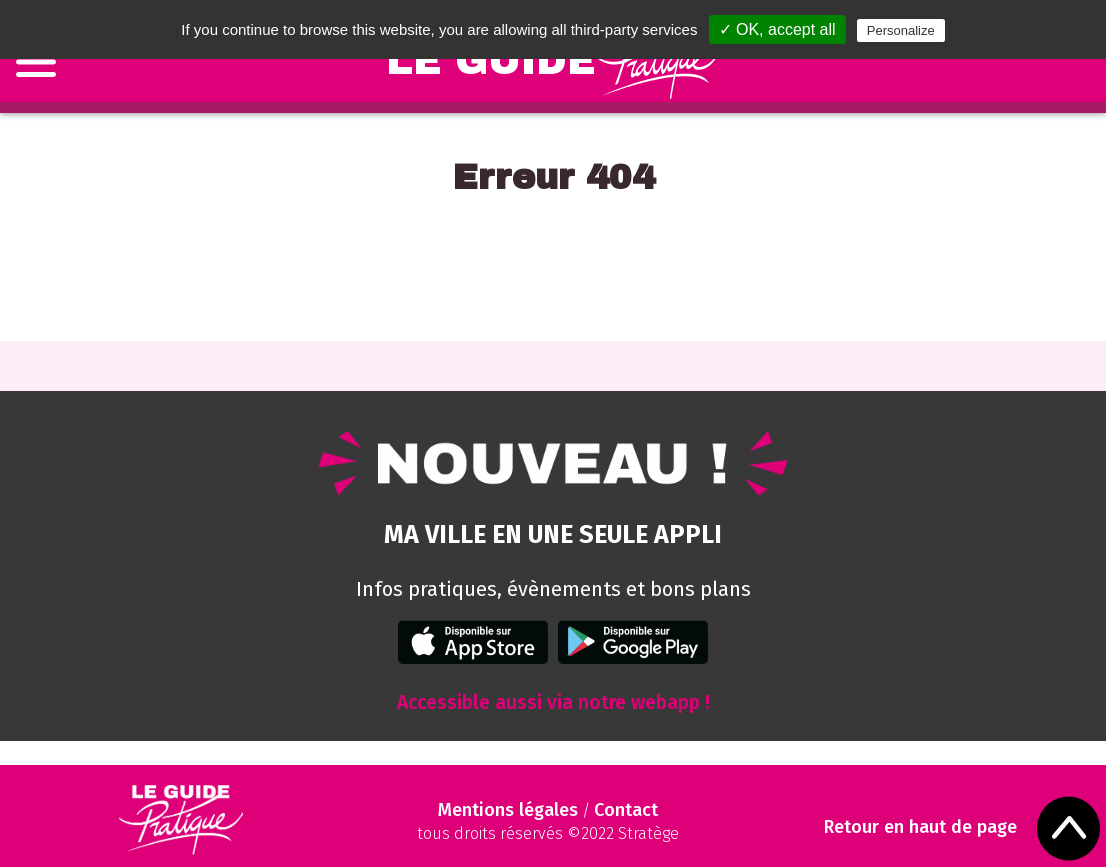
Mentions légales (508, 810)
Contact (626, 810)
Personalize (901, 30)
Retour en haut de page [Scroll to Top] (920, 827)
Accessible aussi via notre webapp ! (553, 702)
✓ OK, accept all (777, 29)
